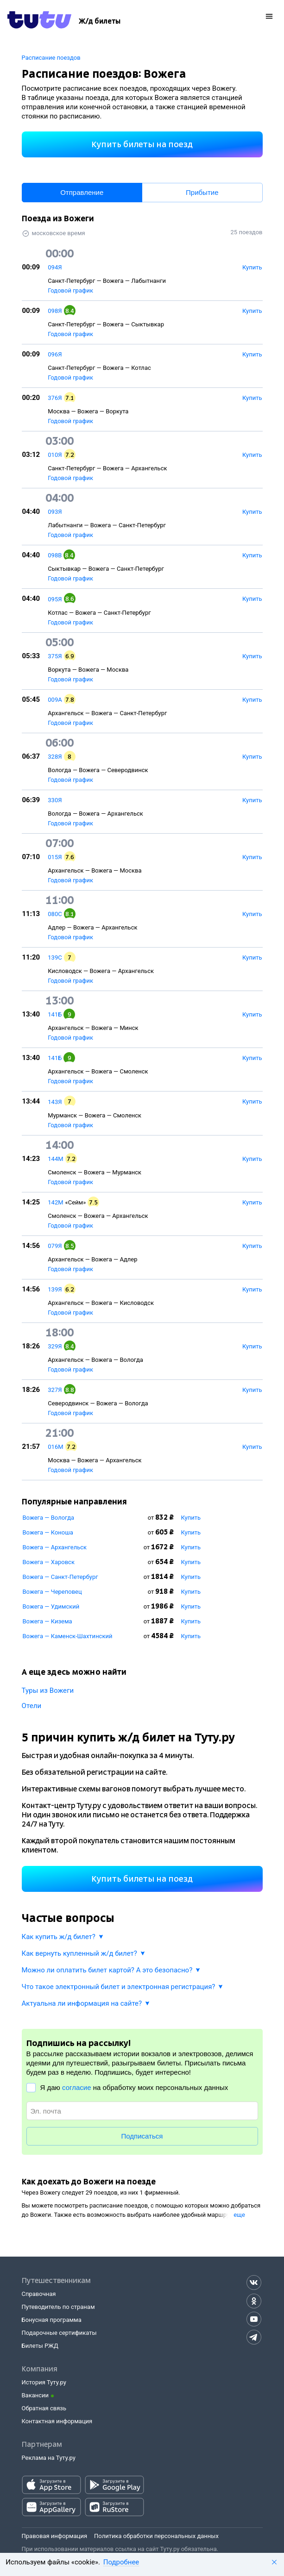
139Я (55, 1289)
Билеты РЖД (40, 2345)
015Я (55, 857)
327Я (55, 1389)
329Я (55, 1346)
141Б (55, 1014)
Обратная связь (44, 2408)
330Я (55, 800)
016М (55, 1446)
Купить (191, 1517)
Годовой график (70, 290)
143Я (55, 1101)
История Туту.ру (44, 2382)
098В (55, 555)
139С (55, 957)
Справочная (39, 2293)
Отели (32, 1706)
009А (55, 699)
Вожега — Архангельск (55, 1547)
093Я (55, 511)
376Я (55, 397)
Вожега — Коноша (48, 1532)
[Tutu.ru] (39, 21)
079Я (55, 1245)
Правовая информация (55, 2535)
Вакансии (35, 2395)
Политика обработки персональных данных (156, 2535)
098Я (55, 310)
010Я (55, 454)
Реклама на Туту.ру (49, 2457)
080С (55, 914)
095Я (55, 599)
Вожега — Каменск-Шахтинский (68, 1636)
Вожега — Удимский (51, 1606)
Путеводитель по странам (58, 2306)
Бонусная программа (52, 2319)
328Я (55, 756)
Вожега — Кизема (47, 1621)
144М (55, 1158)
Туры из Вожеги (48, 1690)
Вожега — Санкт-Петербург (60, 1576)
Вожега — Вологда (49, 1517)
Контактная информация (57, 2421)
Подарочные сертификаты (59, 2332)
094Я (55, 267)
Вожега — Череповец (52, 1591)
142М (55, 1202)
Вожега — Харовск (49, 1562)
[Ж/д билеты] (99, 21)
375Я (55, 656)
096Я (55, 354)
